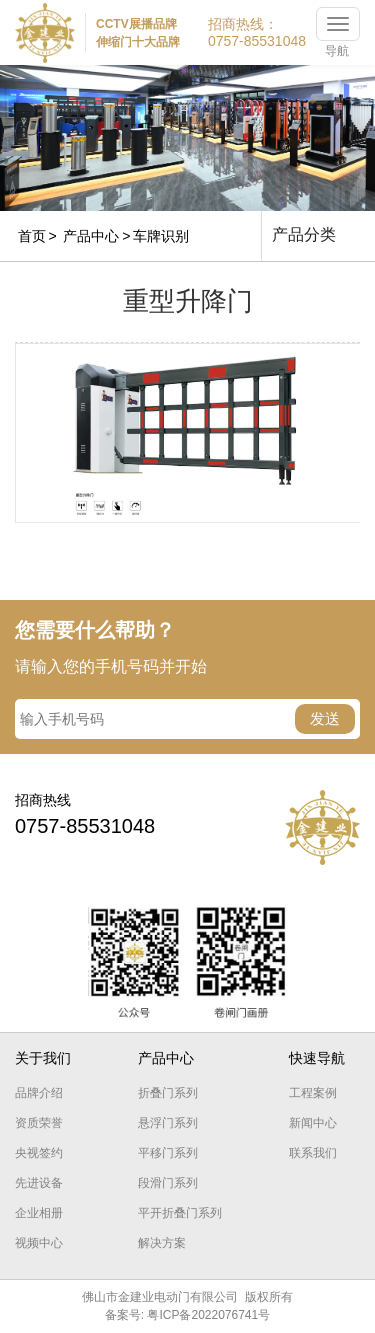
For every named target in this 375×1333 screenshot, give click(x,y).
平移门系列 (168, 1153)
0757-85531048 (257, 41)
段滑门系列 (168, 1183)
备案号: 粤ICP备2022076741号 (187, 1315)
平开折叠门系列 (180, 1213)
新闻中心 (313, 1123)
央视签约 (39, 1153)
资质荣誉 (39, 1123)
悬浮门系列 (168, 1123)
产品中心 (91, 236)
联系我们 (313, 1153)
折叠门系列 (168, 1093)
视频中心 (39, 1243)
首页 (32, 236)
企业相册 (39, 1213)
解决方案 (162, 1243)
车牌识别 (161, 236)
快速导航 (317, 1058)
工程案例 (313, 1093)
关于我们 (43, 1058)
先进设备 (39, 1183)
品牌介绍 (39, 1093)
